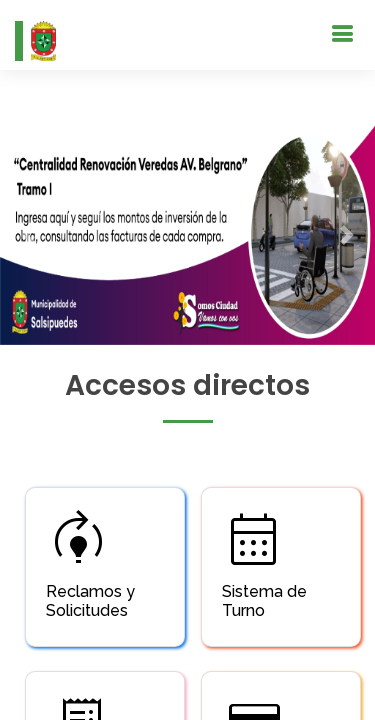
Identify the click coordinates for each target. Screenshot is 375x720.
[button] (28, 235)
